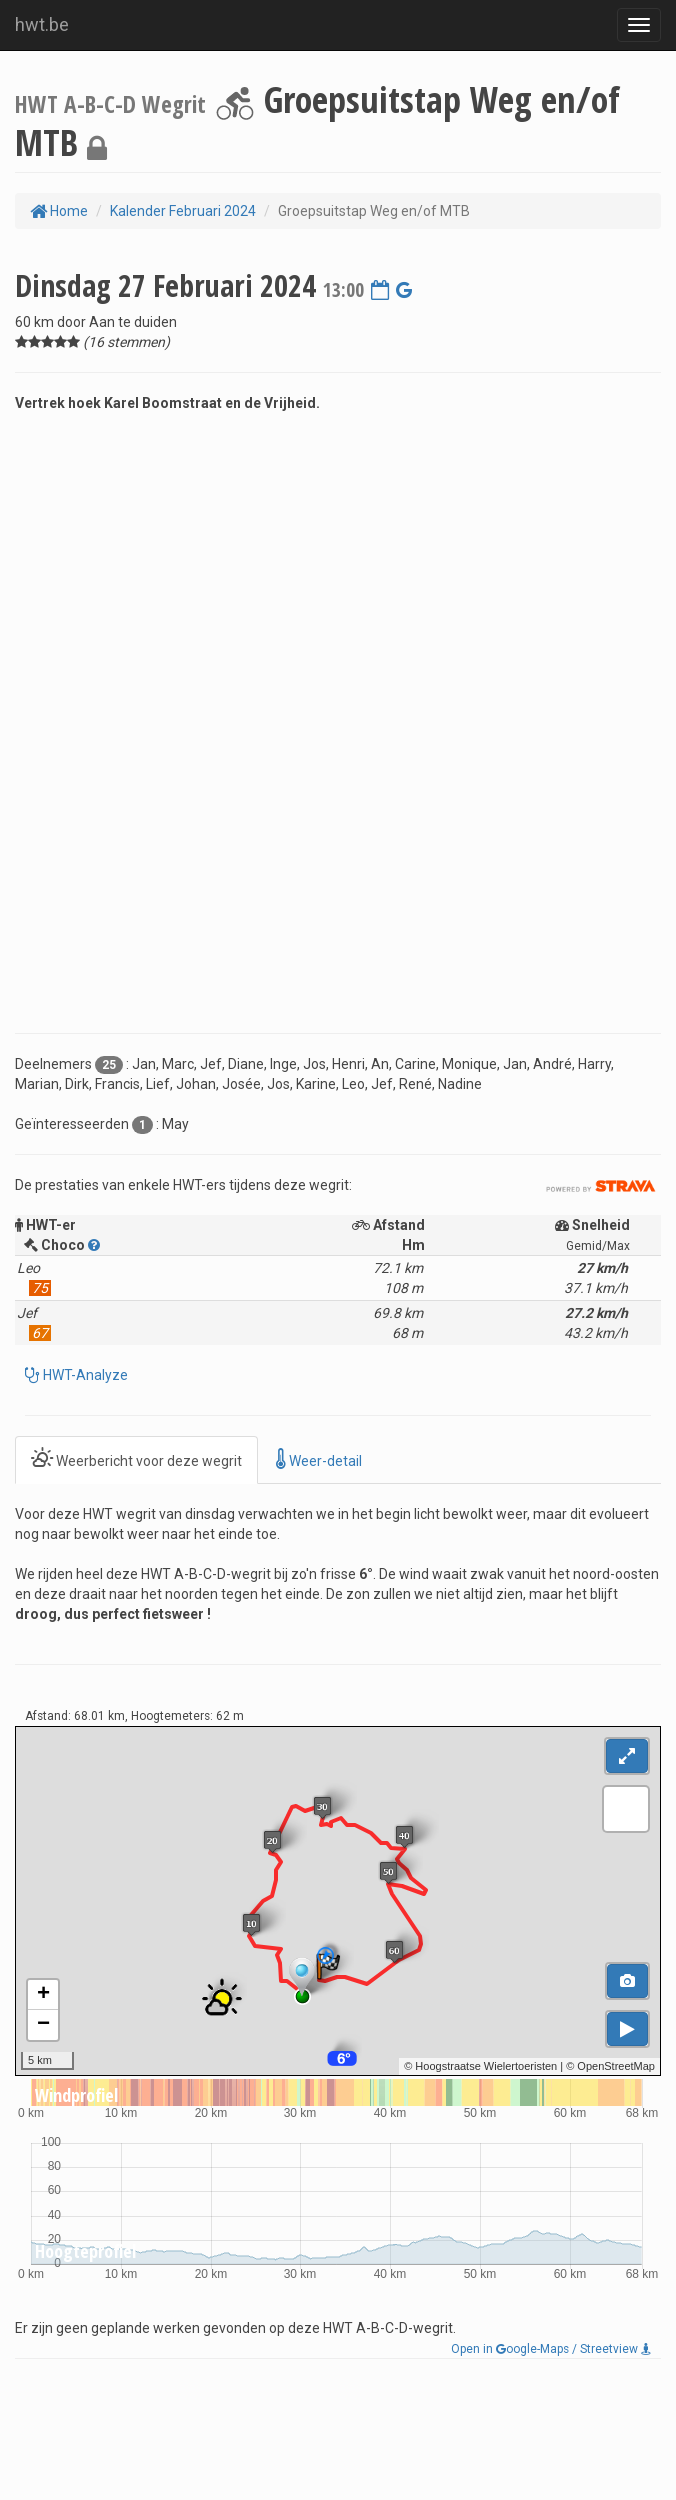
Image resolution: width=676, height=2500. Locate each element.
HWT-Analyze (84, 1375)
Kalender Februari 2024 (183, 211)
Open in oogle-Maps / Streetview (551, 2349)
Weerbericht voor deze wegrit (136, 1459)
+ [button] (43, 1995)
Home (59, 211)
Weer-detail (319, 1459)
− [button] (43, 2025)
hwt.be (42, 24)
